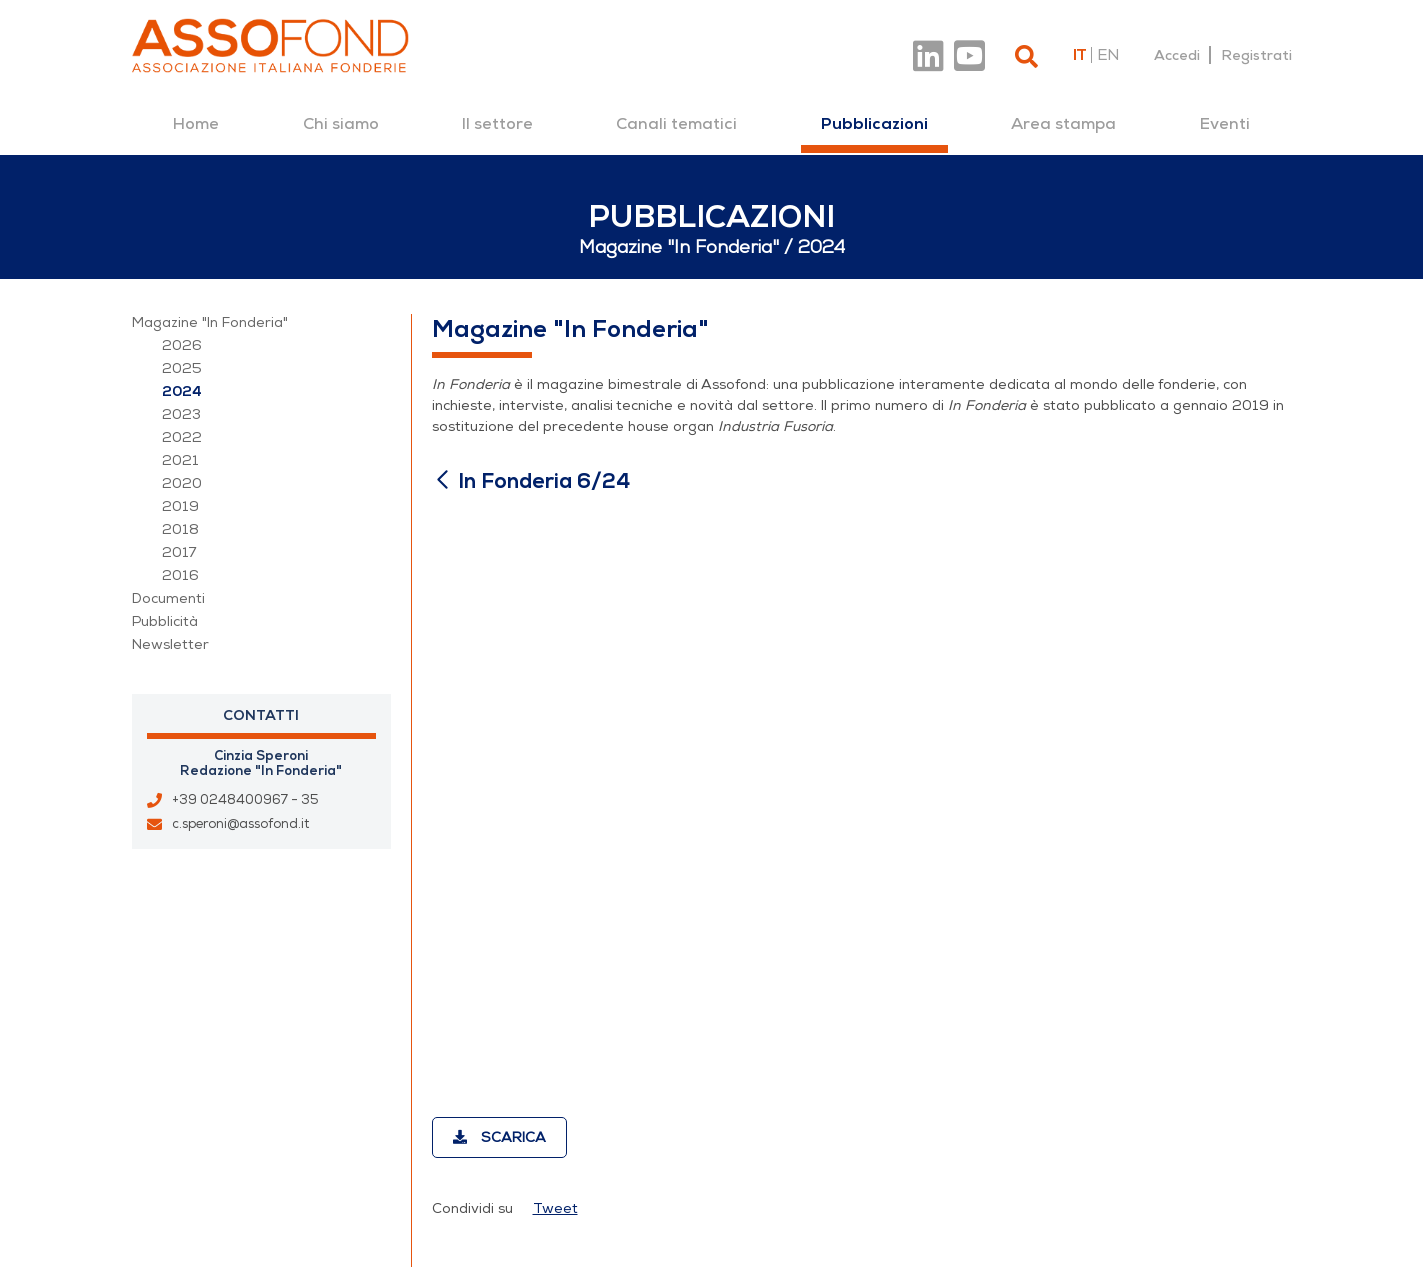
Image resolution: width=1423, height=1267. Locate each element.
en (1108, 55)
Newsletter (170, 644)
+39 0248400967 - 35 (245, 800)
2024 (182, 391)
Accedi (1177, 55)
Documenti (168, 598)
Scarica (499, 1137)
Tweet (555, 1208)
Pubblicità (165, 621)
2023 (181, 414)
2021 (180, 460)
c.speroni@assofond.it (240, 824)
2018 (180, 529)
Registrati (1256, 55)
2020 (182, 483)
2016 (180, 575)
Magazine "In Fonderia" (210, 322)
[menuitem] (196, 124)
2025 (182, 368)
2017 (179, 552)
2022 (182, 437)
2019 (180, 506)
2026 (182, 345)
